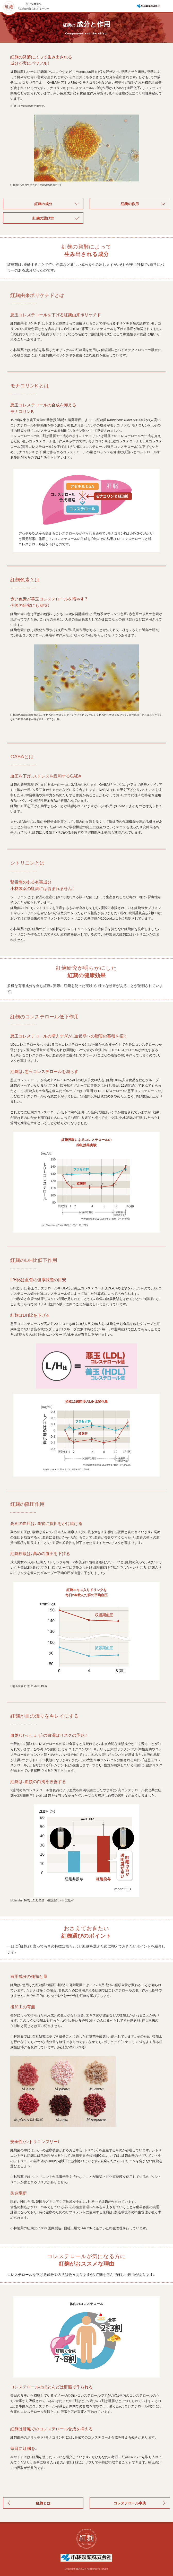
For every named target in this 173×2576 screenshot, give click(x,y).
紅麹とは (43, 2502)
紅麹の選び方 (43, 218)
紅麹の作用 (130, 203)
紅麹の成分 (43, 203)
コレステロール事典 (130, 2502)
